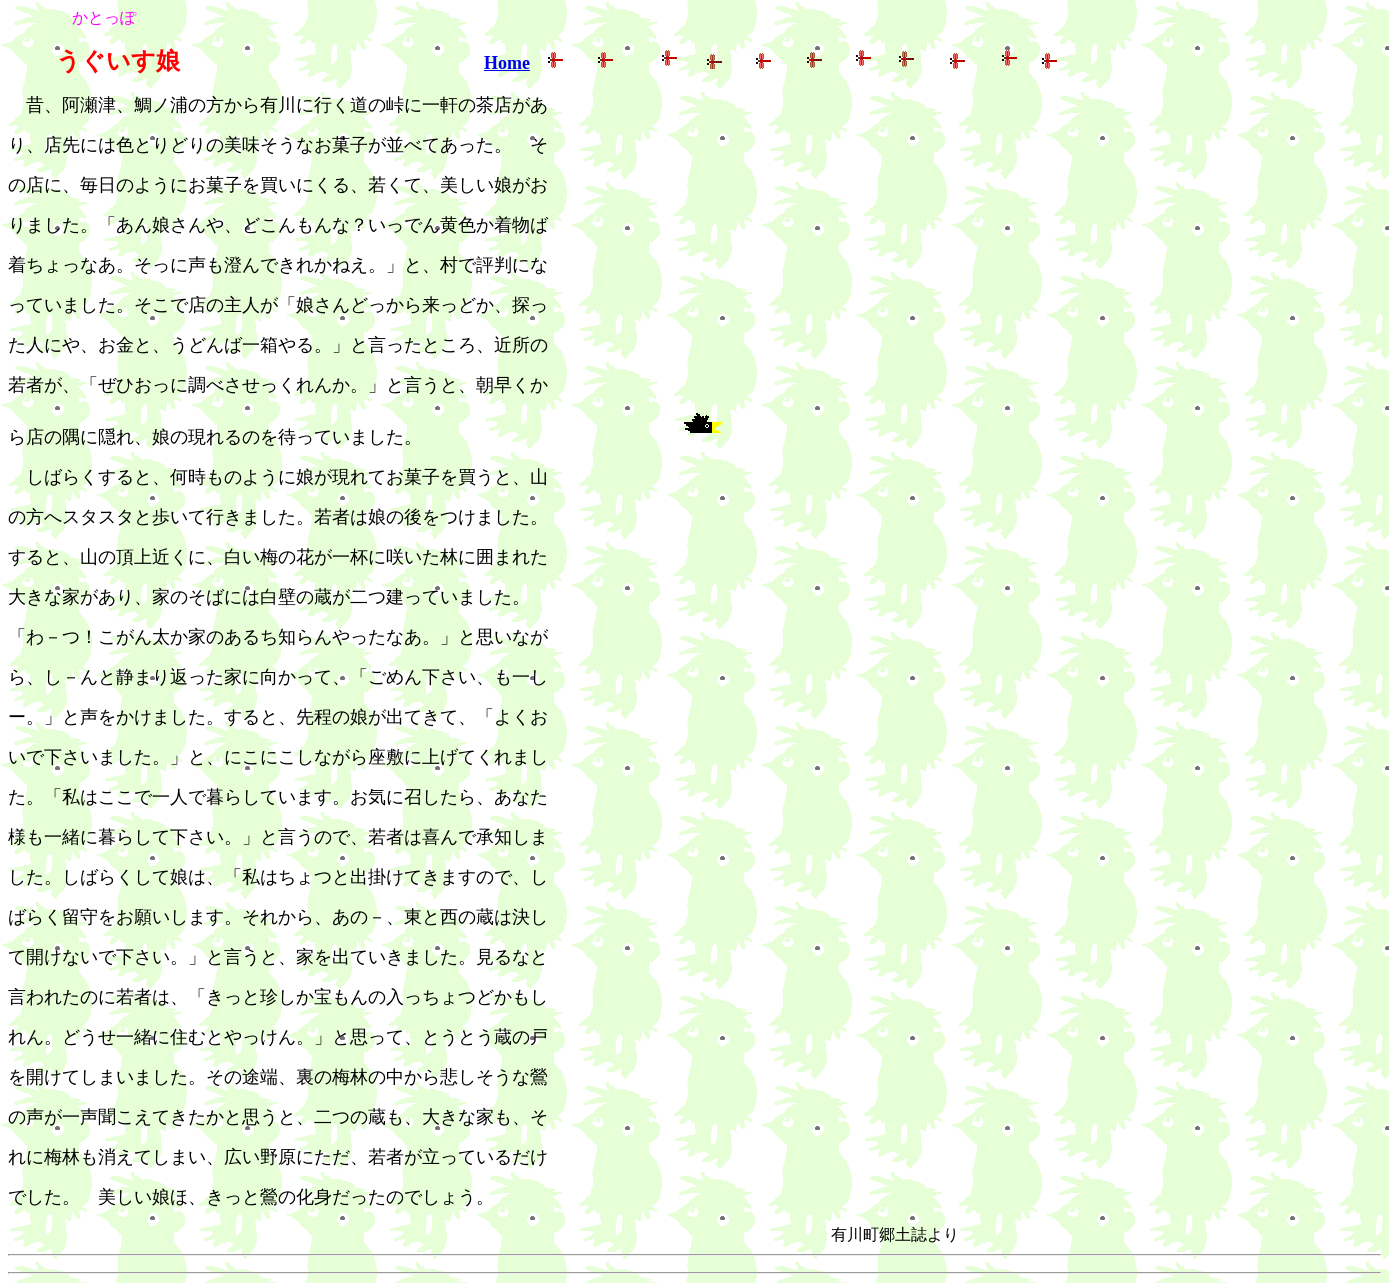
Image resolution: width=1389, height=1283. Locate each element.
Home (507, 63)
